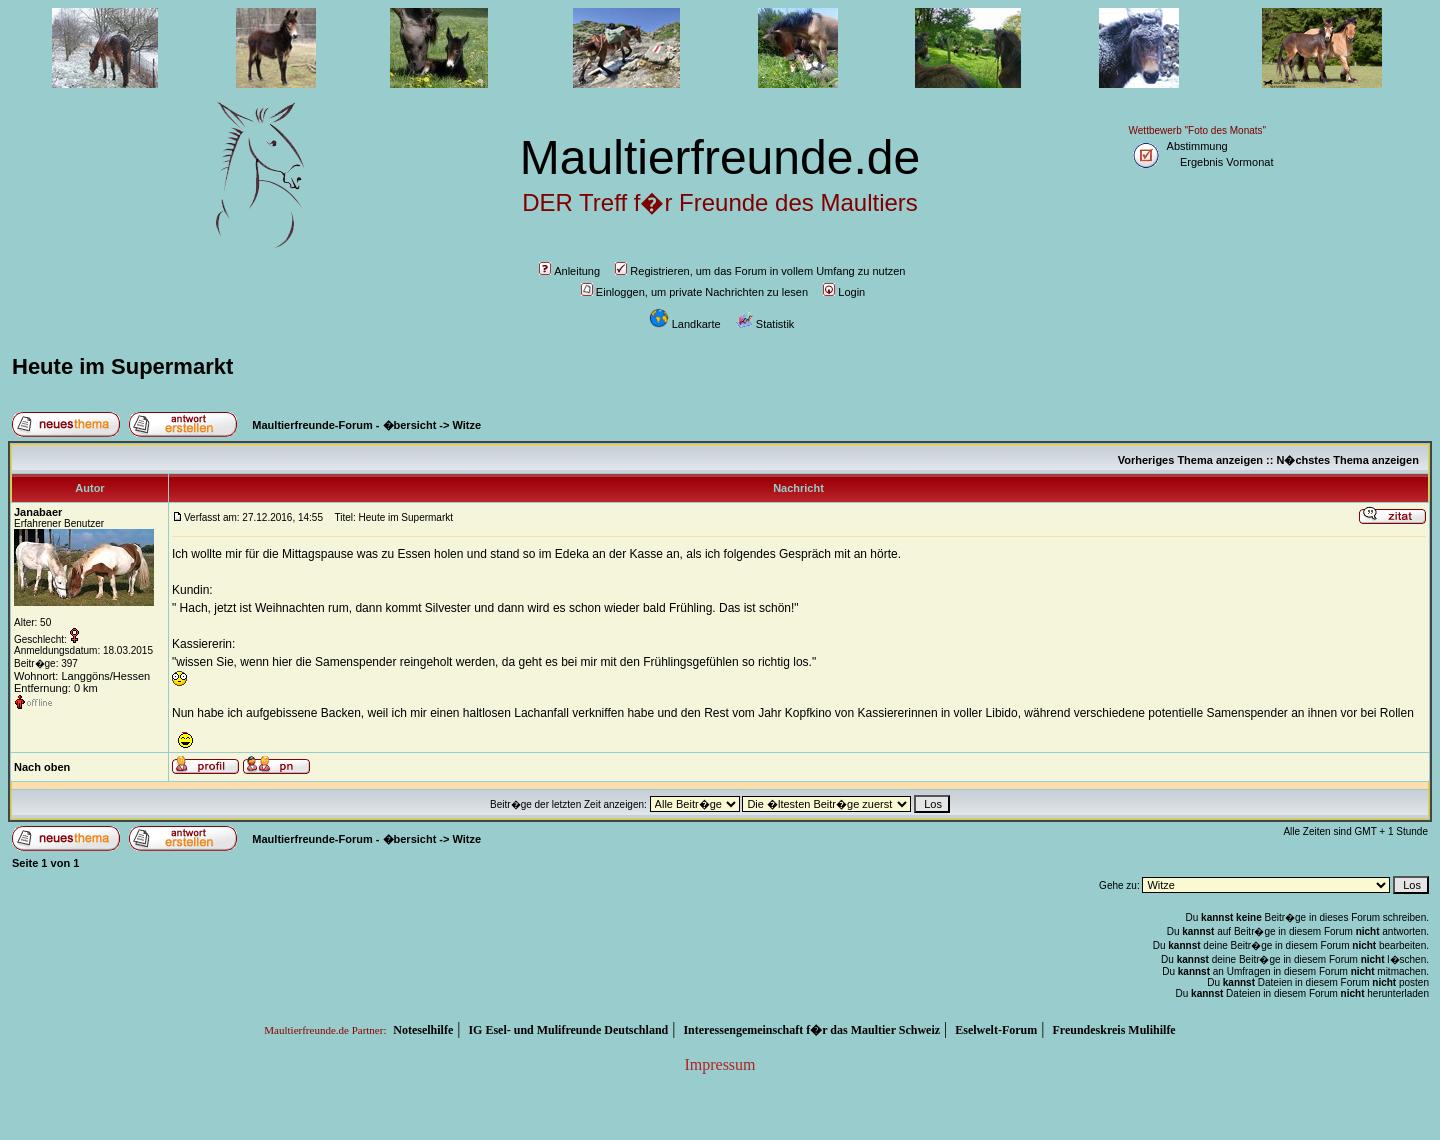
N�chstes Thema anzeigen (1347, 460)
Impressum (719, 1064)
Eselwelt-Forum (996, 1030)
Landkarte (685, 324)
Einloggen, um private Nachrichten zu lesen (694, 292)
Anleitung (569, 271)
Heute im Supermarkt (122, 366)
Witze (467, 425)
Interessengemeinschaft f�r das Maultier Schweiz (811, 1030)
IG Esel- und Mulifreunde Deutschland (568, 1030)
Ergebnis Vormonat (1227, 162)
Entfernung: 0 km (56, 688)
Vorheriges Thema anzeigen (1190, 460)
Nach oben (42, 767)
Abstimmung (1197, 146)
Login (844, 292)
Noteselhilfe (423, 1030)
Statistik (765, 324)
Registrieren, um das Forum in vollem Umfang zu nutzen (760, 271)
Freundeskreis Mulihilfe (1113, 1030)
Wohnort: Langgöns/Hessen (82, 676)
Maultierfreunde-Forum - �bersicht (344, 425)
